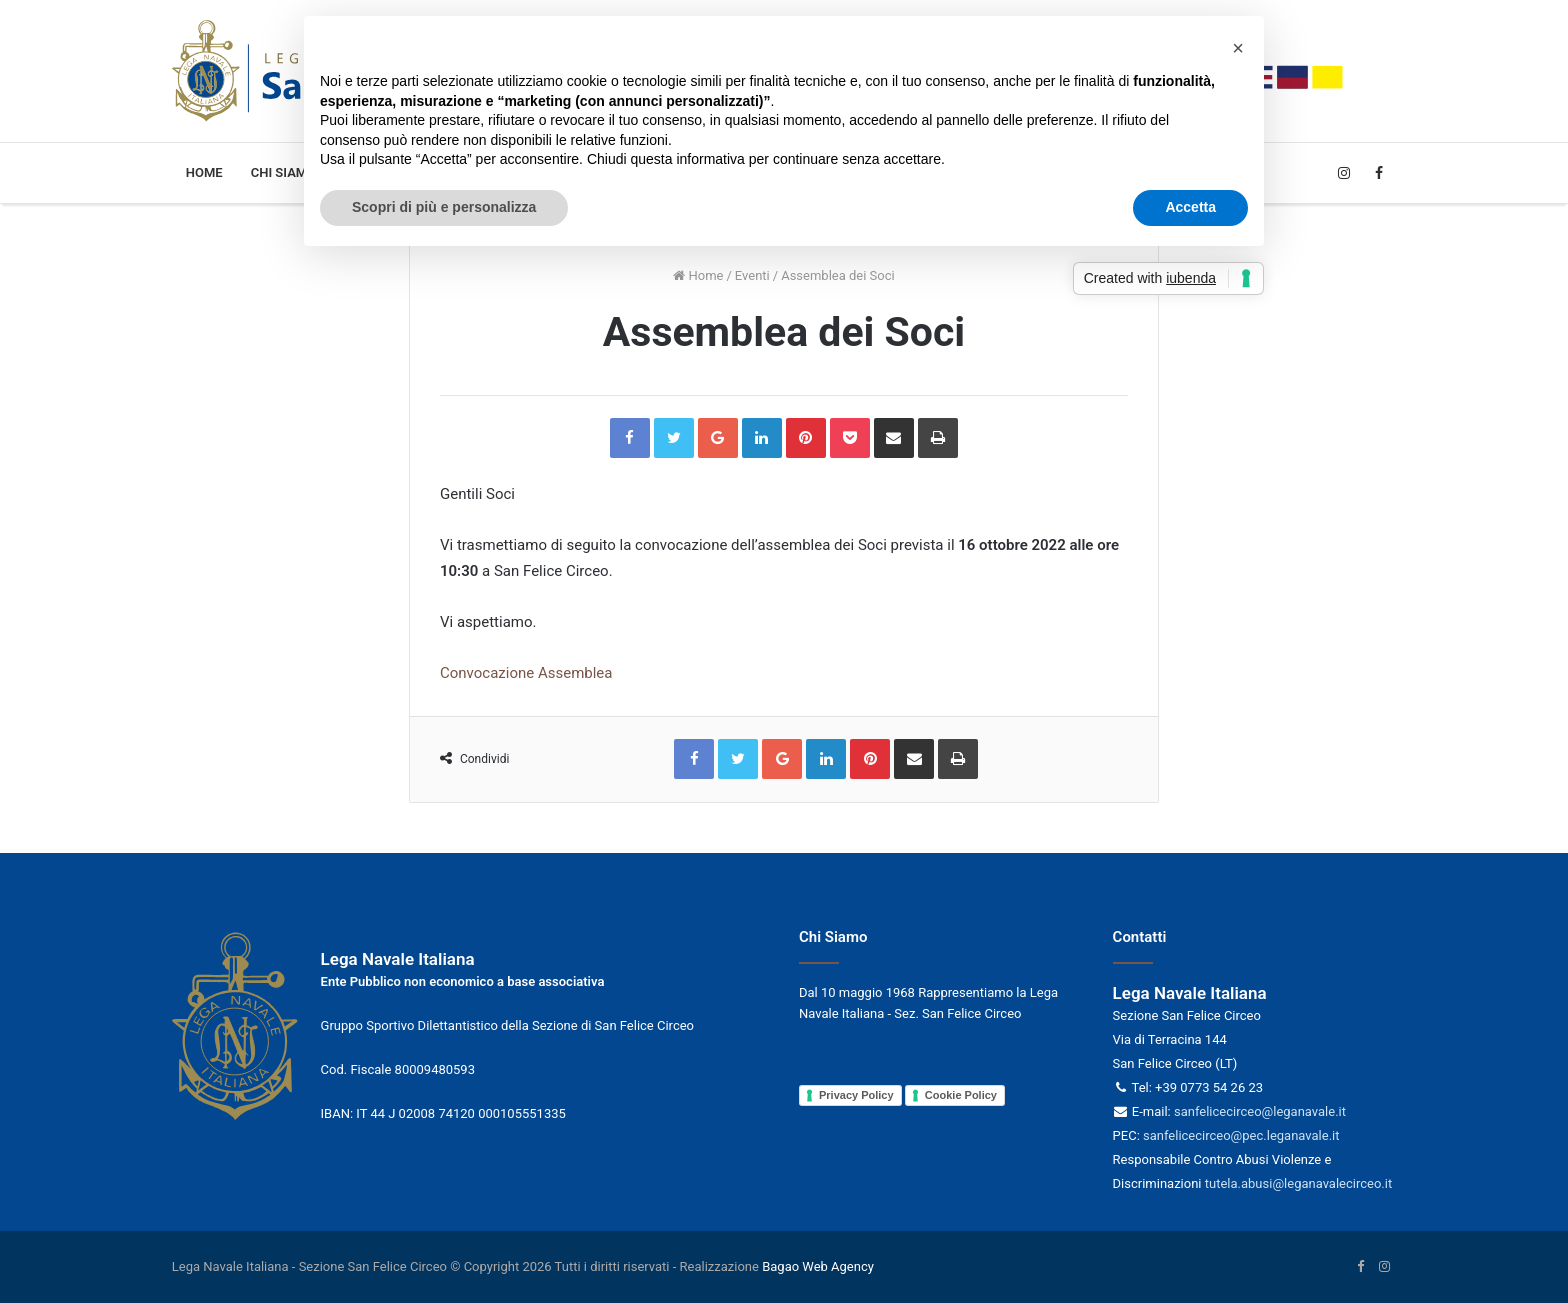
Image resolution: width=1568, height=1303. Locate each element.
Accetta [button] (1190, 207)
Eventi (752, 275)
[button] (1238, 48)
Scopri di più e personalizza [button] (444, 207)
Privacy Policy (856, 1095)
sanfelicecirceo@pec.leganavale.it (1241, 1135)
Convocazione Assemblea (526, 673)
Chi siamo (283, 172)
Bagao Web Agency (818, 1266)
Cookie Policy (961, 1095)
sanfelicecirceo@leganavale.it (1260, 1111)
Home (204, 172)
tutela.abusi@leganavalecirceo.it (1298, 1183)
